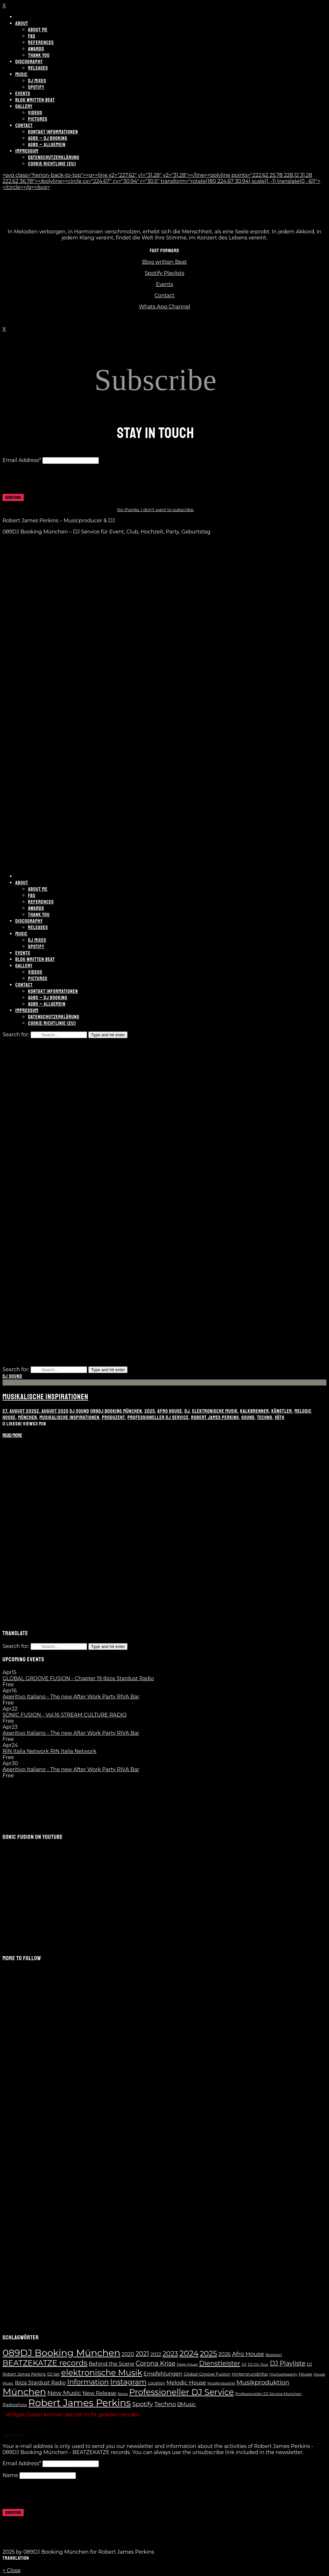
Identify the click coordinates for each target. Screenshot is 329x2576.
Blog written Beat (164, 262)
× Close (12, 2570)
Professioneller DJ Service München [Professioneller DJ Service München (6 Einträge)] (268, 2393)
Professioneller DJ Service (158, 1417)
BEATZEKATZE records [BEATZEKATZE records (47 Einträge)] (45, 2363)
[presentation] (51, 481)
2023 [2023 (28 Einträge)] (170, 2354)
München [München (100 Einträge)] (24, 2391)
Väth (279, 1417)
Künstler (281, 1411)
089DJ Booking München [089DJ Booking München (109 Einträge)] (61, 2352)
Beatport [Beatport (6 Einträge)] (274, 2355)
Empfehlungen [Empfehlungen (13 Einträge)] (162, 2373)
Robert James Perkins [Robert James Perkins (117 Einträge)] (79, 2402)
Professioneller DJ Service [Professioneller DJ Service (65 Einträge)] (181, 2392)
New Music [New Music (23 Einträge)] (64, 2393)
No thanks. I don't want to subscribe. (155, 509)
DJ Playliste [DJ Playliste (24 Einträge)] (287, 2363)
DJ (187, 1411)
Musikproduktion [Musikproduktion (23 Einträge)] (262, 2382)
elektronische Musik (215, 1411)
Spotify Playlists (164, 273)
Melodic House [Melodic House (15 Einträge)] (186, 2382)
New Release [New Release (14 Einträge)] (99, 2393)
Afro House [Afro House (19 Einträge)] (248, 2354)
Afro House (169, 1411)
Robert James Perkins (215, 1417)
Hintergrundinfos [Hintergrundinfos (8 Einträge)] (250, 2373)
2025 (149, 1411)
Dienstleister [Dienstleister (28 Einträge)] (219, 2363)
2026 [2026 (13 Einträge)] (224, 2354)
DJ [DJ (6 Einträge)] (244, 2364)
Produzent (113, 1417)
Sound (247, 1417)
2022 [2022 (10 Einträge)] (155, 2354)
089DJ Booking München (116, 1411)
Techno (264, 1417)
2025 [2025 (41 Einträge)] (208, 2353)
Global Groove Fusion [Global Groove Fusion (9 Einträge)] (207, 2373)
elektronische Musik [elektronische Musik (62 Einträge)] (101, 2372)
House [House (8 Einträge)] (305, 2373)
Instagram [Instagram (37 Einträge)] (128, 2381)
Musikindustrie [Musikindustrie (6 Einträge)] (221, 2383)
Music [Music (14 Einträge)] (187, 2404)
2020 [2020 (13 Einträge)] (128, 2354)
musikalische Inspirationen (69, 1417)
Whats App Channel (164, 307)
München (27, 1417)
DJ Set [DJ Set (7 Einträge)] (53, 2374)
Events (164, 284)
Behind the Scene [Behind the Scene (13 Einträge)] (111, 2364)
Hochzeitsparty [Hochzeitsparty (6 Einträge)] (283, 2374)
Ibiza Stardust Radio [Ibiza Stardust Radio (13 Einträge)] (40, 2382)
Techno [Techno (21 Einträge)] (165, 2404)
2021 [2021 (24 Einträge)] (142, 2354)
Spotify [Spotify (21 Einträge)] (142, 2404)
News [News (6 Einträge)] (123, 2393)
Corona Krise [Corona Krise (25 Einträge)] (156, 2363)
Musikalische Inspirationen (45, 1396)
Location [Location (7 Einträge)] (156, 2383)
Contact (164, 295)
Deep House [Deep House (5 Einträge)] (187, 2364)
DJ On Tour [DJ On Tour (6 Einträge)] (258, 2364)
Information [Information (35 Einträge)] (88, 2382)
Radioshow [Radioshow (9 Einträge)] (15, 2404)
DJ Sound (12, 1376)
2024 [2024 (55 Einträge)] (189, 2353)
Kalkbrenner (254, 1411)
